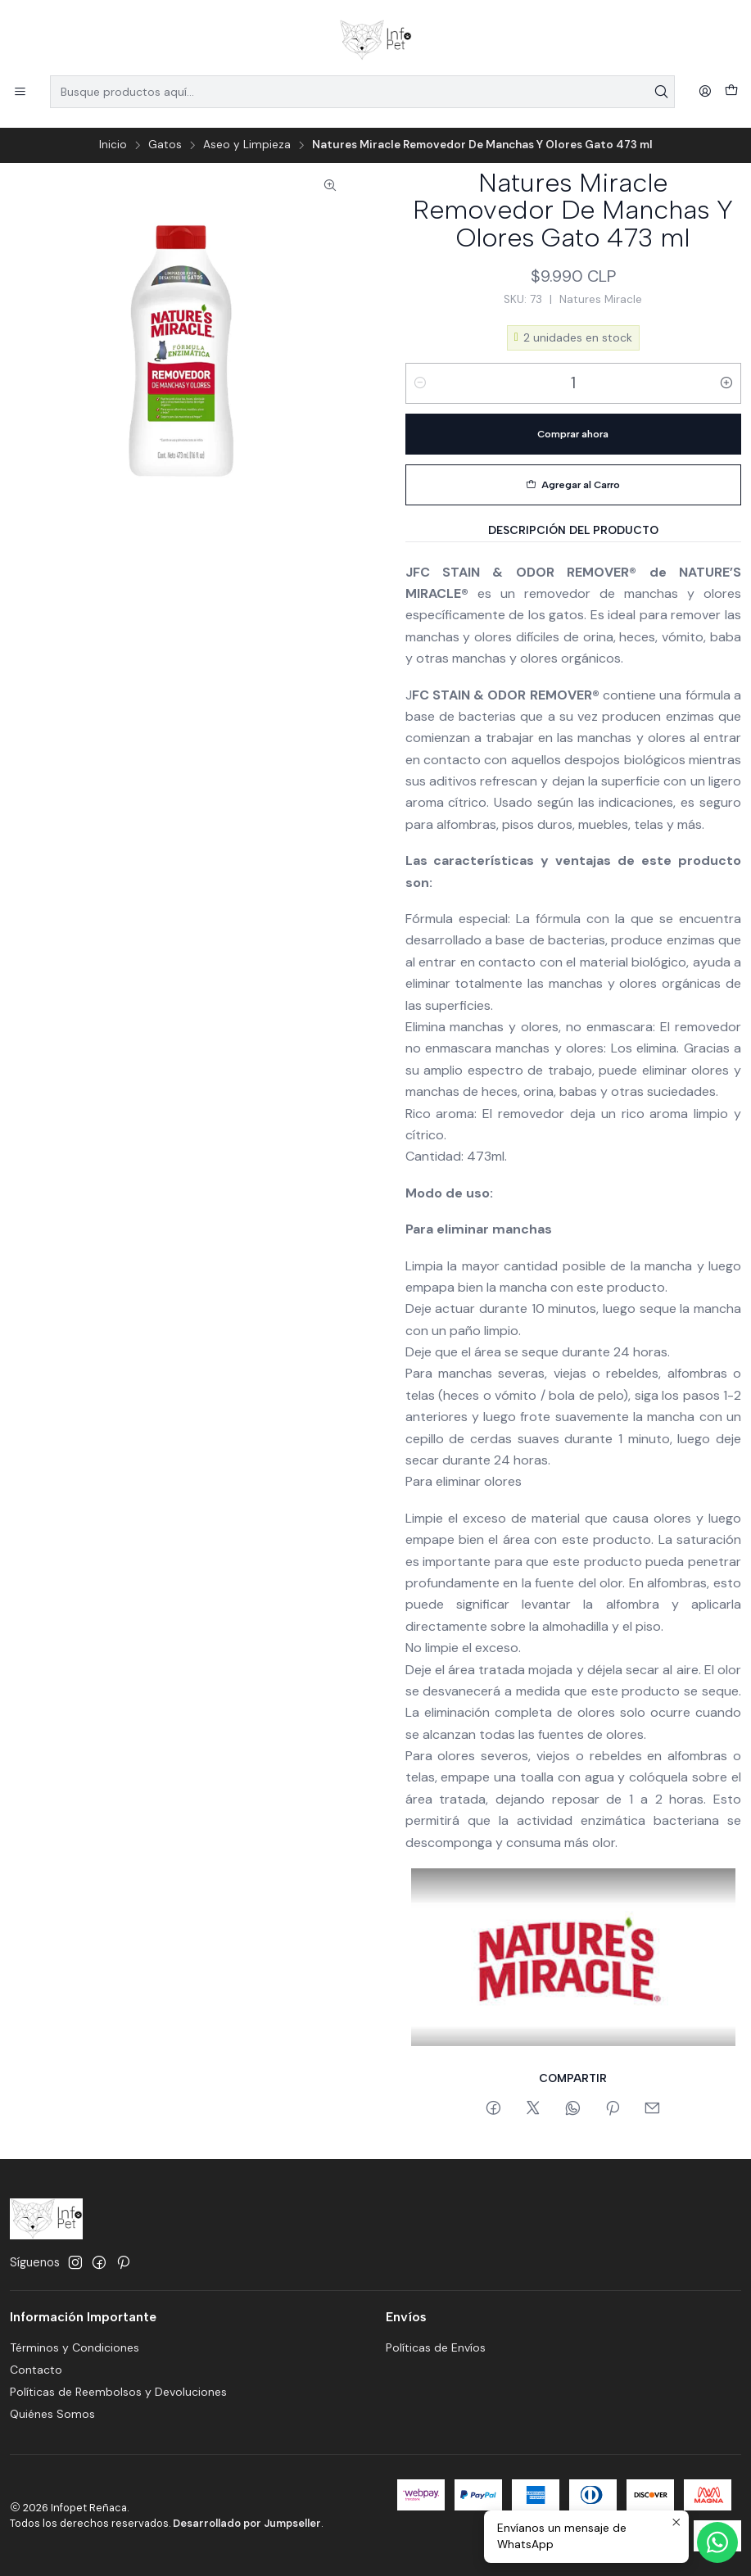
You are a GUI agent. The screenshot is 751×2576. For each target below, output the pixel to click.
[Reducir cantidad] (420, 383)
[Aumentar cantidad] (726, 383)
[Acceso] (705, 92)
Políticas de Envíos (436, 2347)
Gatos (165, 145)
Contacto (36, 2369)
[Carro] (731, 91)
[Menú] (20, 92)
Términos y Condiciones (74, 2347)
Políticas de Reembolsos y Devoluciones (118, 2391)
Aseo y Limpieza (247, 145)
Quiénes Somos (52, 2413)
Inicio (113, 145)
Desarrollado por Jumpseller (247, 2523)
